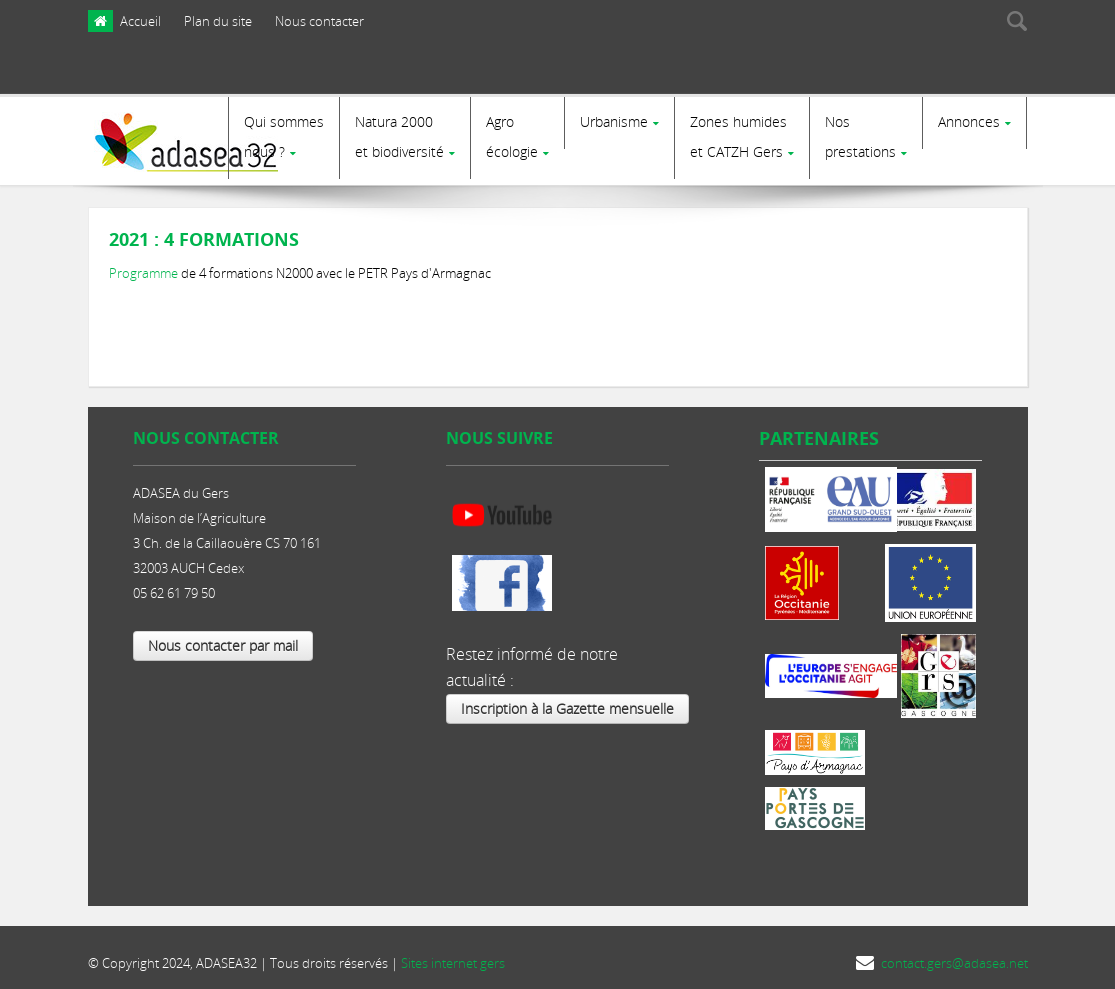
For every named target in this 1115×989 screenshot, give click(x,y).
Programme (145, 266)
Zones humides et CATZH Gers (738, 136)
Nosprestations (860, 136)
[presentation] (937, 73)
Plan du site (218, 21)
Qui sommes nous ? (284, 136)
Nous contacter (319, 21)
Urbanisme (614, 121)
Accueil (140, 21)
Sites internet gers (453, 956)
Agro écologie (512, 136)
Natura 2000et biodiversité (399, 136)
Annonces (969, 121)
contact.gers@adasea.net (954, 956)
